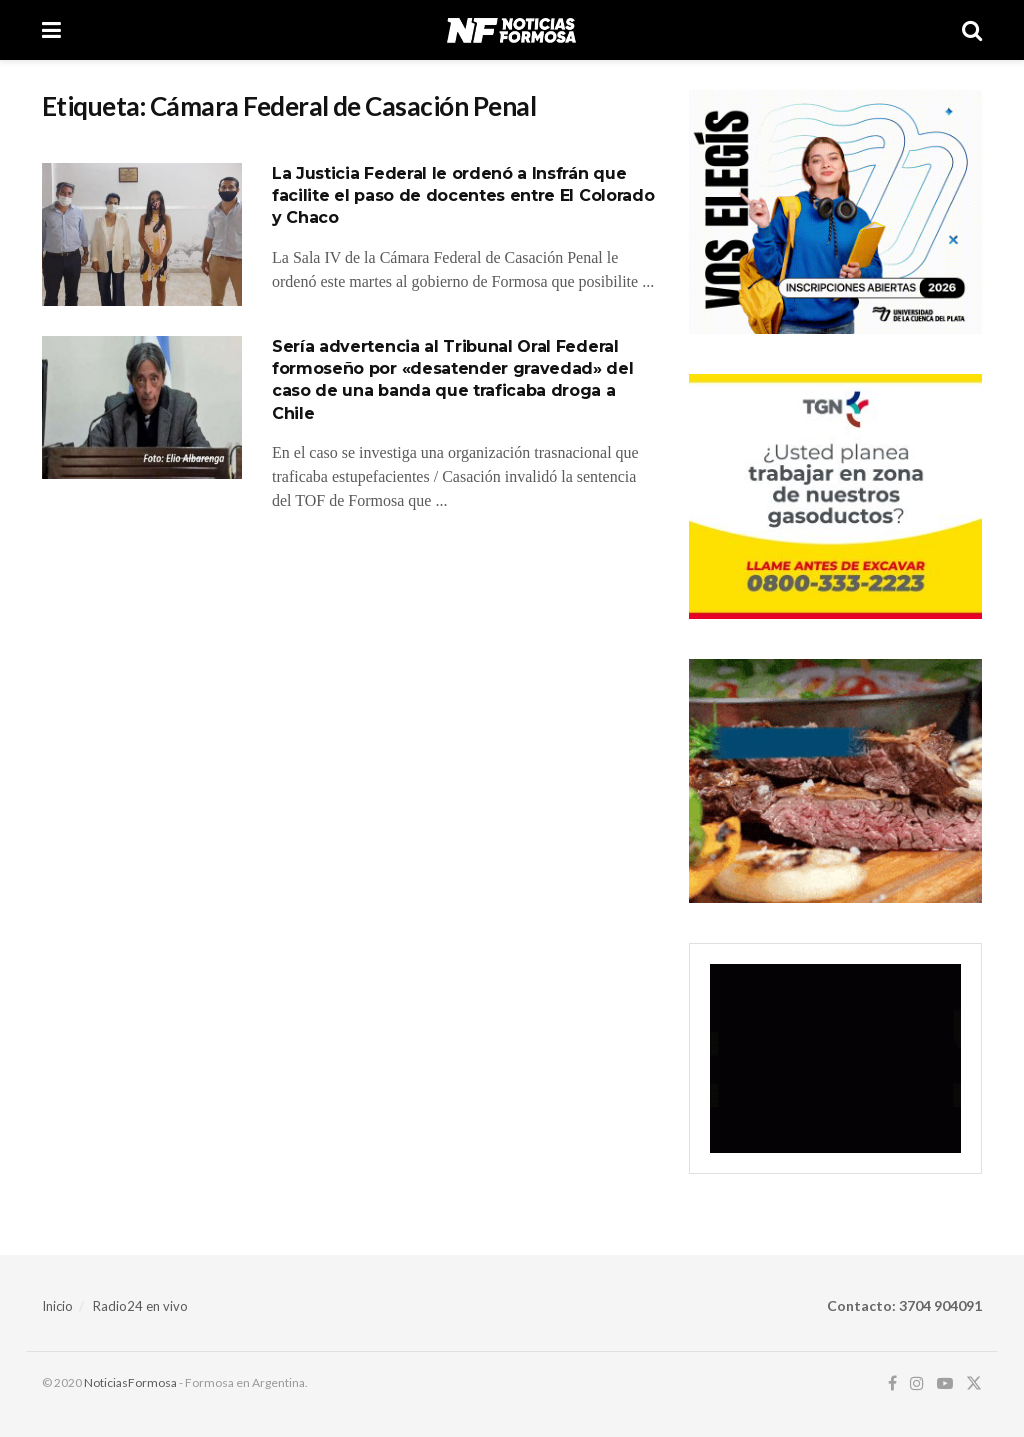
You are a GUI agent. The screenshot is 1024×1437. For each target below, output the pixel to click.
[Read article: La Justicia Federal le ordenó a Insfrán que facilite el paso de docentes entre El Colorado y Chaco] (142, 234)
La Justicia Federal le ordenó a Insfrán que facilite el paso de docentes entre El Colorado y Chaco (463, 196)
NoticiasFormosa (130, 1382)
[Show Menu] (51, 30)
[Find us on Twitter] (974, 1383)
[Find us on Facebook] (892, 1383)
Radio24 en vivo (140, 1306)
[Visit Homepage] (511, 30)
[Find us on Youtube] (945, 1383)
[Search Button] (972, 30)
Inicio (57, 1306)
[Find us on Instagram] (917, 1383)
